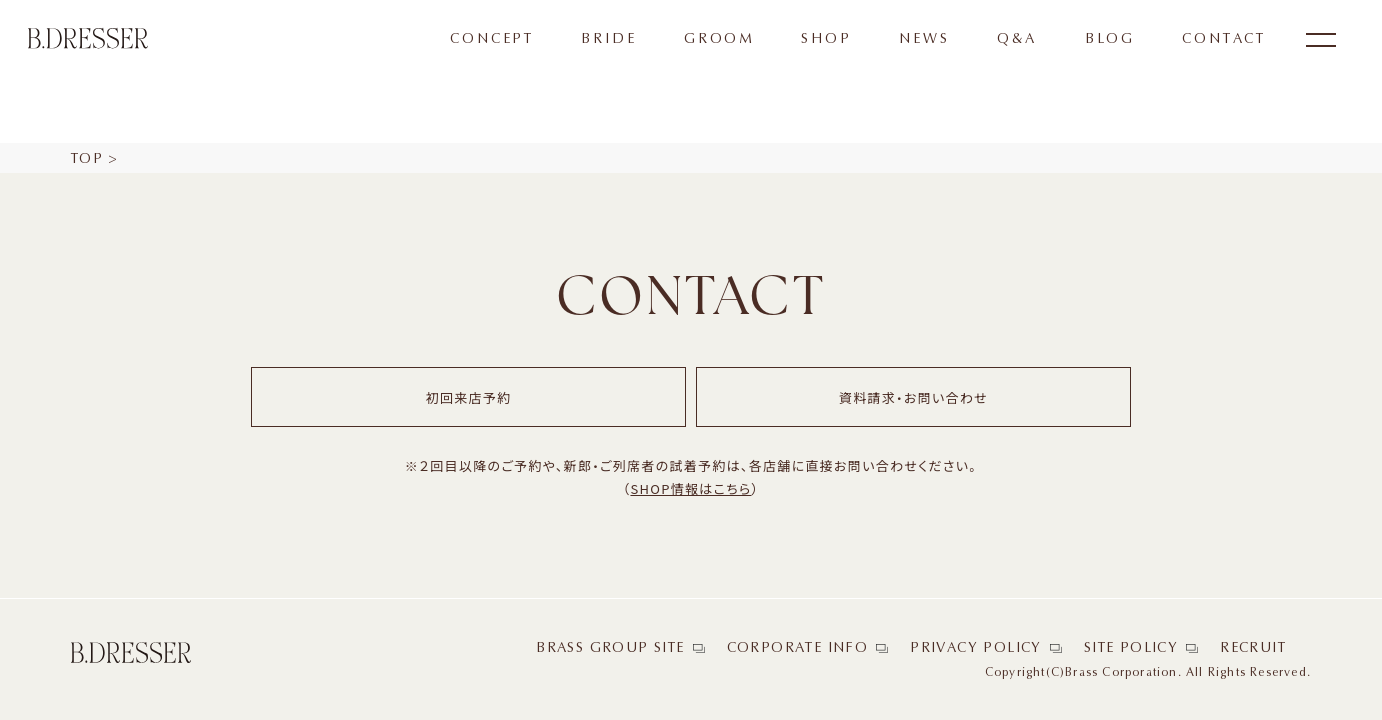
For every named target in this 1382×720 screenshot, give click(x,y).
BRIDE (608, 39)
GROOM (719, 39)
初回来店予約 (469, 397)
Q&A (1017, 39)
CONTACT (1224, 39)
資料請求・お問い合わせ (913, 397)
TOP (87, 158)
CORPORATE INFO (798, 648)
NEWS (924, 39)
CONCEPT (492, 39)
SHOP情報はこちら (690, 488)
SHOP (826, 39)
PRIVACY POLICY (976, 648)
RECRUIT (1253, 648)
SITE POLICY (1131, 648)
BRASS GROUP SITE (610, 648)
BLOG (1110, 39)
